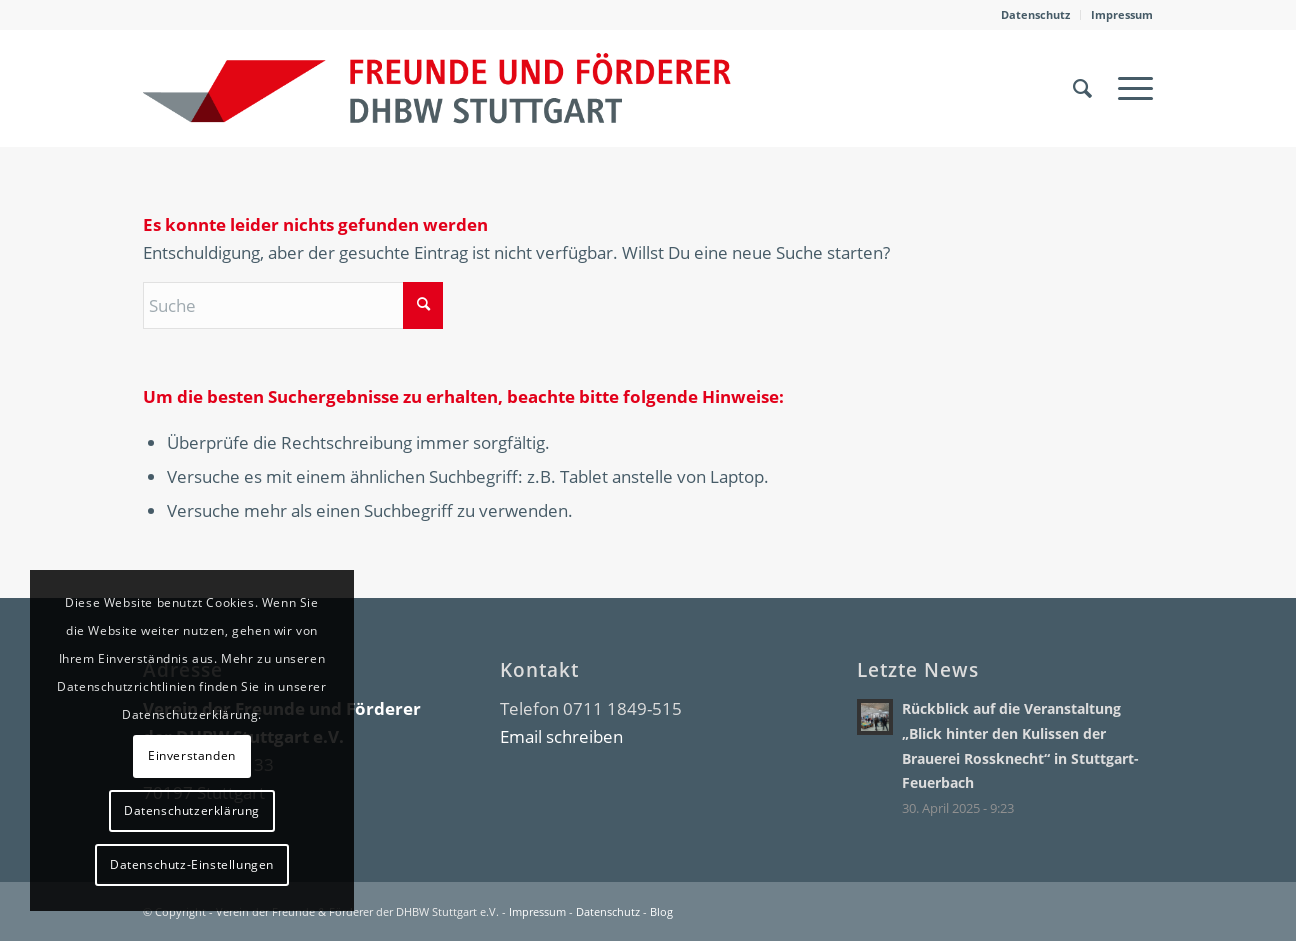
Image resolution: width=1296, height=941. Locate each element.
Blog (661, 911)
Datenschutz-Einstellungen (192, 864)
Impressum (1122, 14)
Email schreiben (561, 736)
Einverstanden (192, 755)
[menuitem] (1036, 15)
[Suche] (1082, 88)
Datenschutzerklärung (192, 810)
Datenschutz (1035, 14)
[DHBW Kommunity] (437, 88)
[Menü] (1129, 88)
